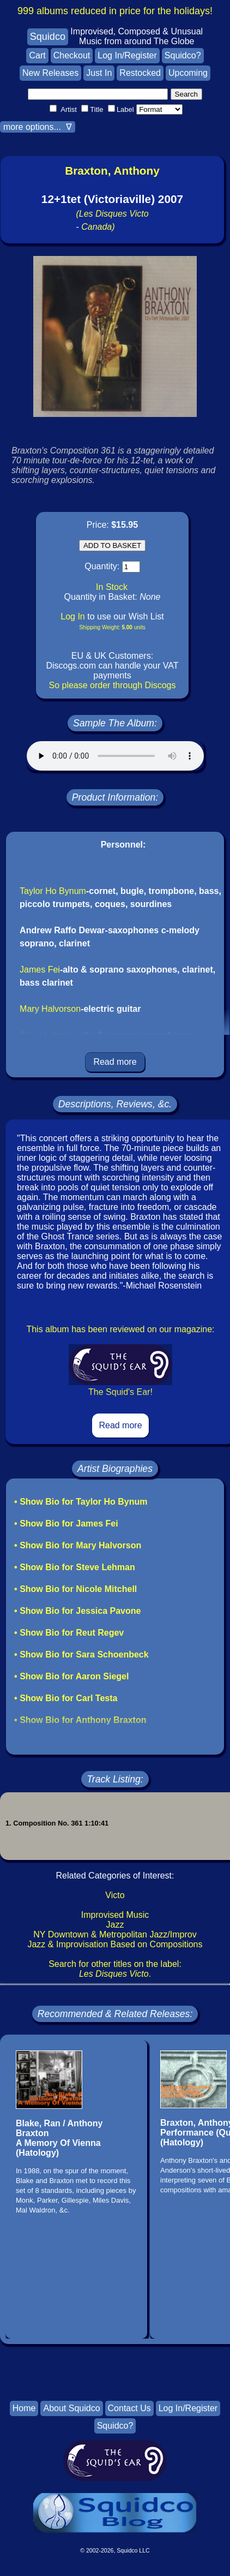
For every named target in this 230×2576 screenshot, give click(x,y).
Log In (72, 616)
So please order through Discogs (112, 685)
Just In (99, 72)
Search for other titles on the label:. (115, 1968)
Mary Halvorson (50, 1008)
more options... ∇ (37, 127)
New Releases (50, 72)
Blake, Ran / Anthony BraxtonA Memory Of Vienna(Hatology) (59, 2138)
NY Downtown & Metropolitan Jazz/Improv (114, 1934)
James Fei (40, 969)
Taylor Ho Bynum (53, 891)
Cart (37, 55)
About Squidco (71, 2408)
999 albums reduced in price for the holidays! (115, 10)
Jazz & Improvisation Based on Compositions (114, 1944)
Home (24, 2408)
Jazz (115, 1924)
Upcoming (188, 72)
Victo (114, 1895)
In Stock (112, 587)
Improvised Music (115, 1914)
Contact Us (129, 2408)
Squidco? (183, 55)
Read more (114, 1061)
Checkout (71, 55)
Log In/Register (127, 55)
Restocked (140, 72)
